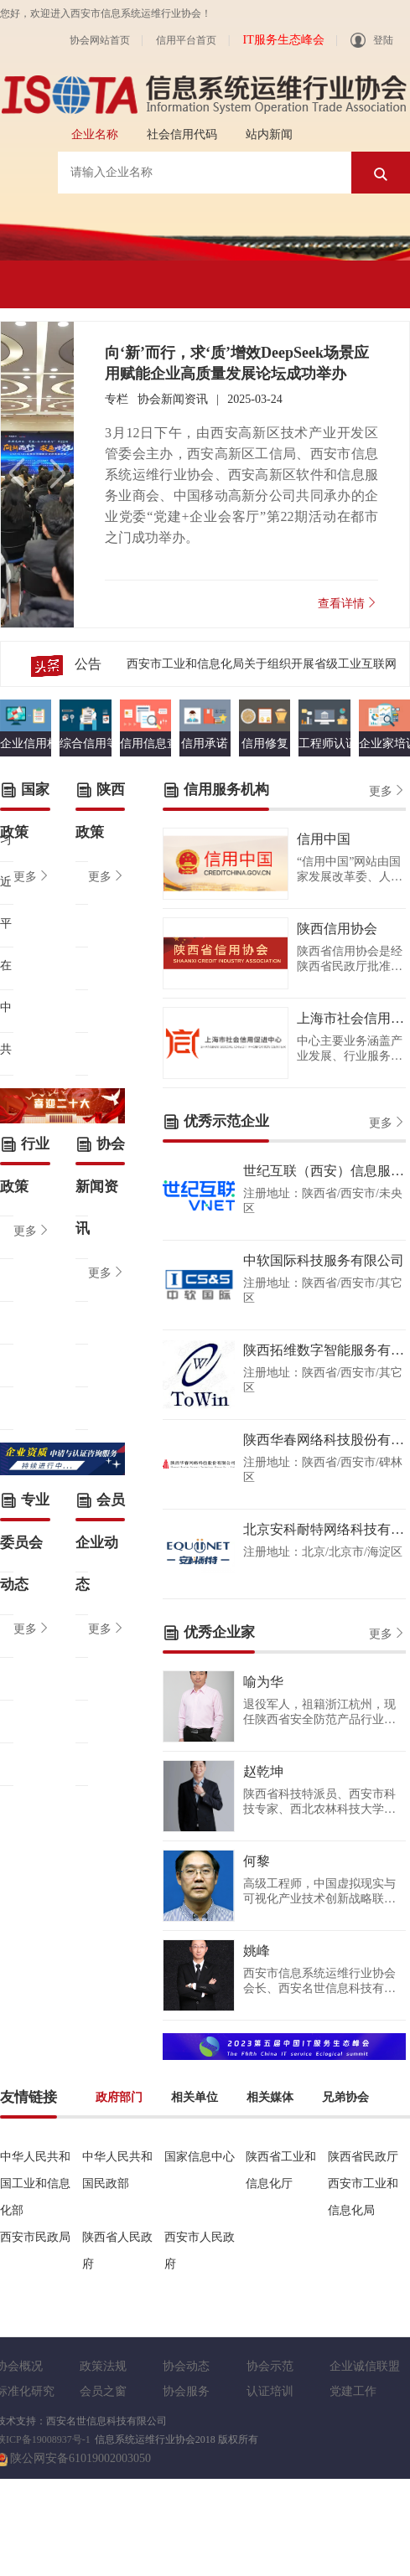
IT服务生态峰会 (283, 40)
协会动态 (186, 2366)
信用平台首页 (186, 40)
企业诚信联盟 (365, 2366)
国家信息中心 (199, 2156)
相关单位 (194, 2097)
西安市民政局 (35, 2237)
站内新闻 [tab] (269, 134)
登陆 (371, 40)
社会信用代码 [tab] (182, 134)
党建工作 (353, 2391)
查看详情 (348, 603)
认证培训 (270, 2391)
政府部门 (119, 2097)
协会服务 (186, 2391)
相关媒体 (270, 2097)
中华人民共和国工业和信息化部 (35, 2183)
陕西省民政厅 (363, 2156)
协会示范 (270, 2366)
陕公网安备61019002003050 (80, 2458)
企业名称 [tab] (94, 134)
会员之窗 (103, 2391)
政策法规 (103, 2366)
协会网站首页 (100, 40)
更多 (31, 875)
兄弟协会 (345, 2097)
